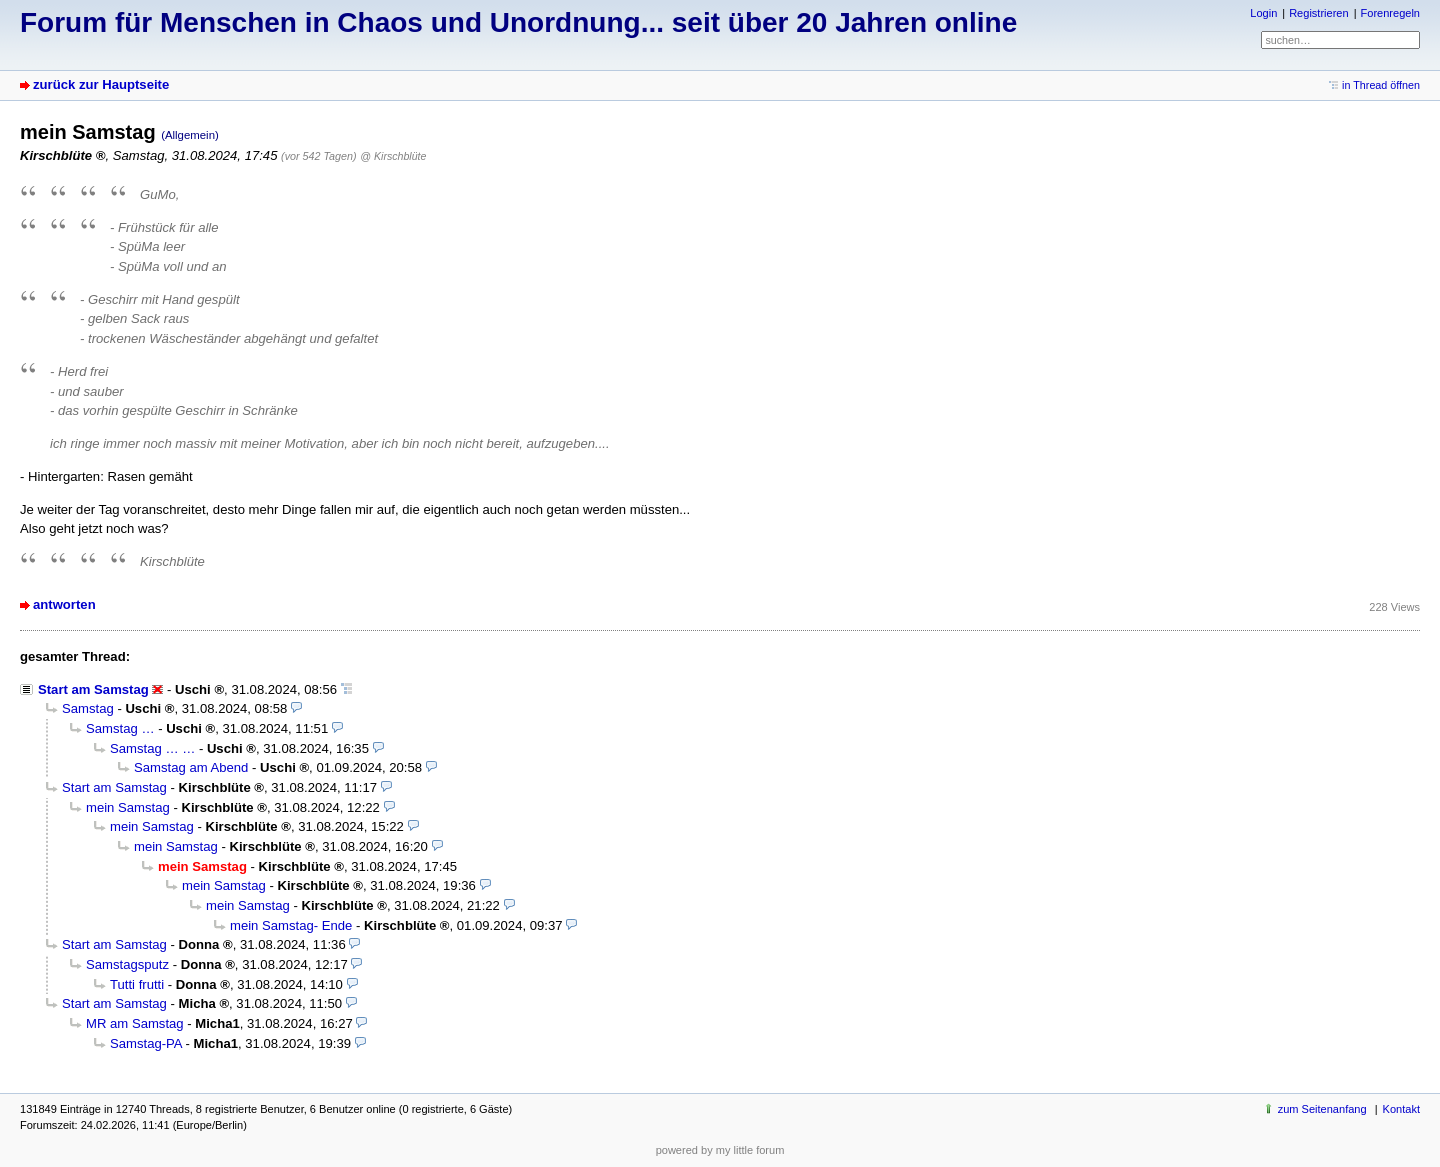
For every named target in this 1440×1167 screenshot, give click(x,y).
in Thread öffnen (1381, 85)
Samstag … (120, 728)
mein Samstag (128, 807)
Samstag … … (152, 748)
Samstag (88, 708)
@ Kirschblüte (393, 156)
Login (1263, 13)
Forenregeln (1390, 13)
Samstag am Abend (191, 767)
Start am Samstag (93, 689)
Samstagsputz (127, 964)
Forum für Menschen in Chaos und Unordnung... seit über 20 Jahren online (518, 22)
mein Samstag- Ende (291, 925)
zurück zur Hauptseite (101, 84)
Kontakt (1401, 1109)
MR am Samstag (135, 1023)
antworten (64, 604)
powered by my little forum (720, 1150)
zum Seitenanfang (1322, 1109)
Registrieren (1318, 13)
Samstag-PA (146, 1043)
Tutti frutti (137, 984)
